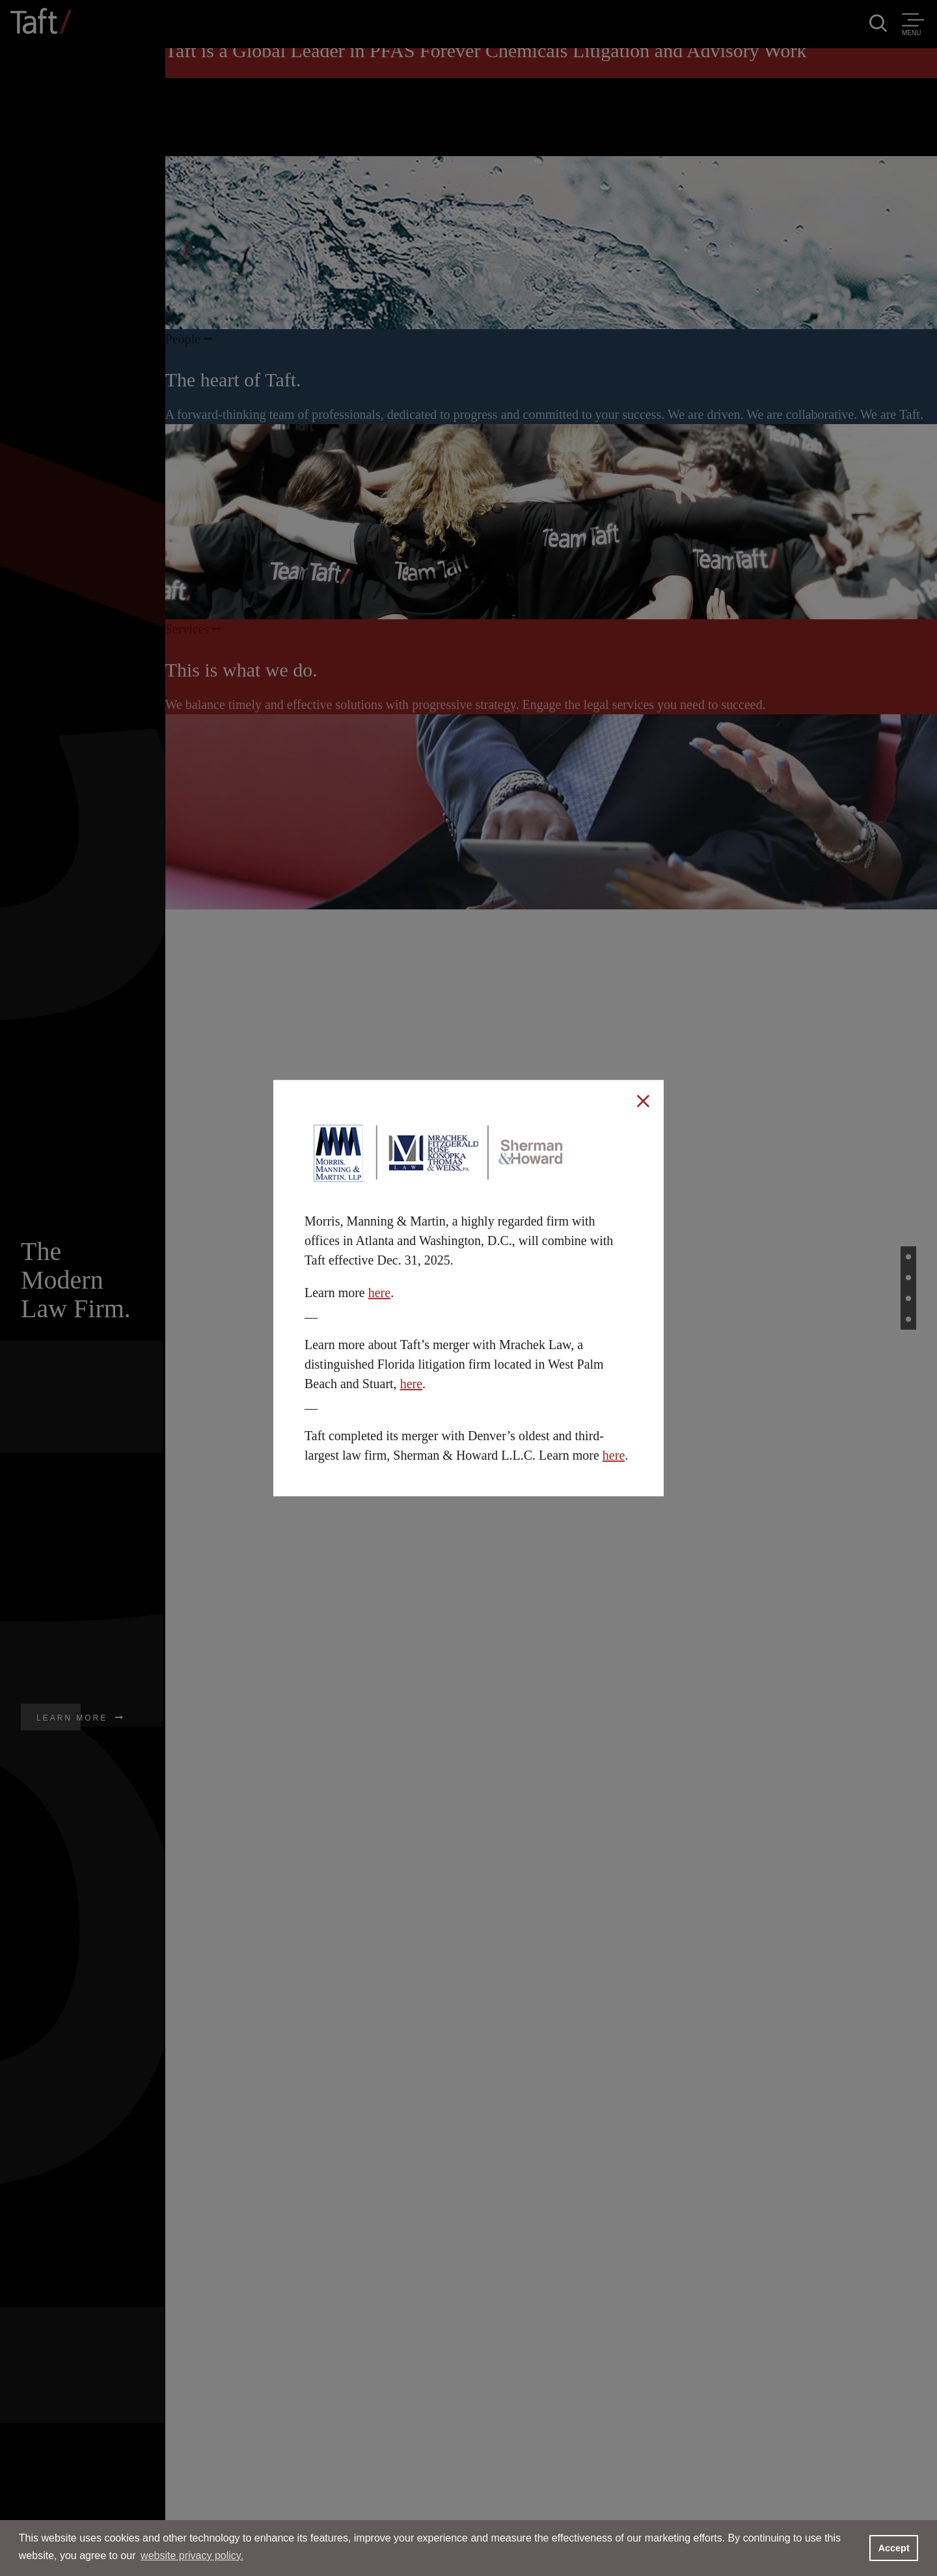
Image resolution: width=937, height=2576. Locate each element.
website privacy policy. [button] (192, 2555)
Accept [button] (894, 2548)
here (379, 1292)
